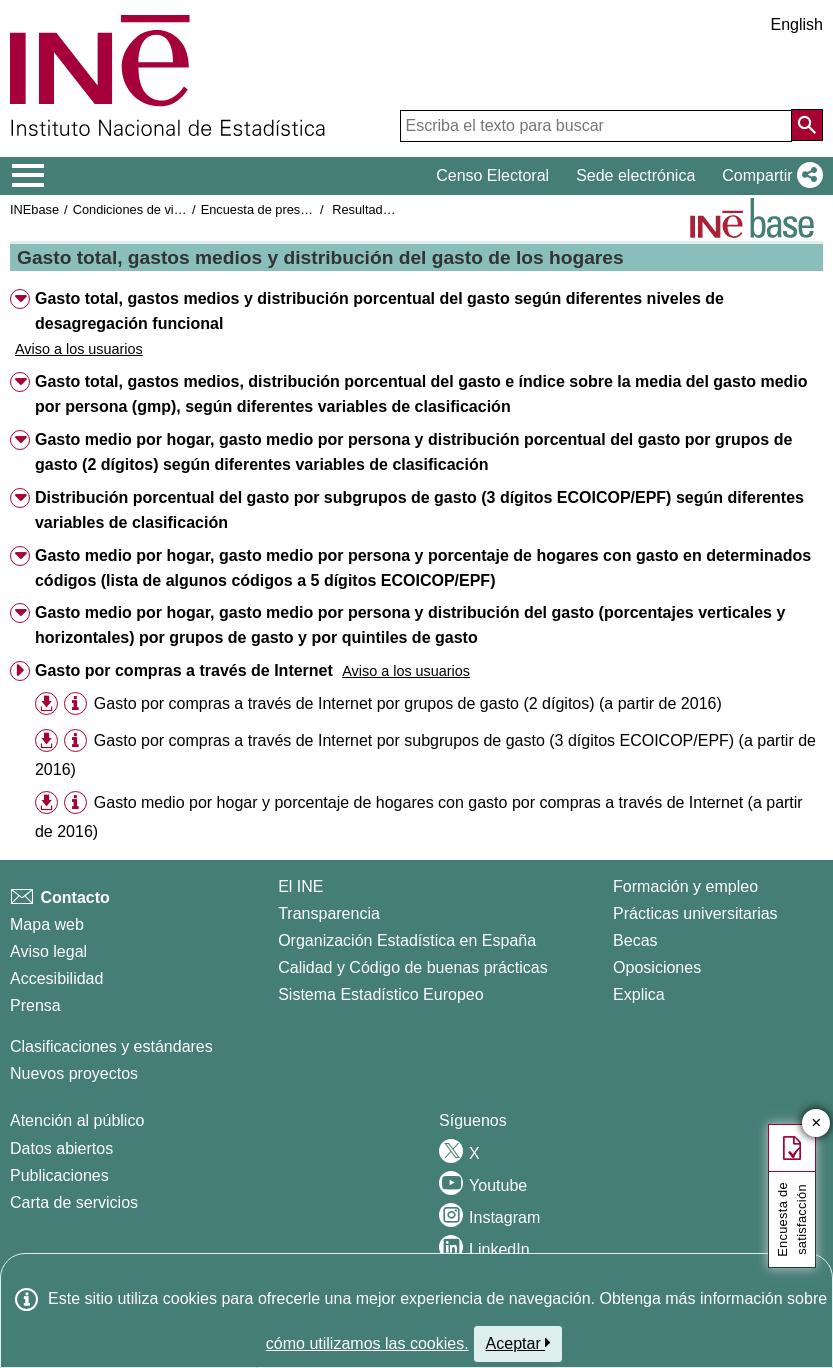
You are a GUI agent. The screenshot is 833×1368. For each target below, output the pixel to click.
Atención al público (77, 1120)
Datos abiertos (61, 1148)
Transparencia (329, 913)
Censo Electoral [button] (492, 175)
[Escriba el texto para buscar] (596, 126)
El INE (300, 886)
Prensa (35, 1005)
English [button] (797, 24)
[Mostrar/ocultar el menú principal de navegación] (28, 176)
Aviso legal (48, 951)
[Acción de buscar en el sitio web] (807, 125)
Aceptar (518, 1343)
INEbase (34, 209)
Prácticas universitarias (695, 913)
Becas (635, 940)
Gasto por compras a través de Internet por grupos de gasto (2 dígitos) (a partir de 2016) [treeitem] (408, 703)
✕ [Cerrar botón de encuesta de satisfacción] (816, 1123)
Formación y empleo (685, 886)
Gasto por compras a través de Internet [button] (184, 670)
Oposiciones (657, 967)
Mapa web (47, 924)
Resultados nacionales (396, 209)
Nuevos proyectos (74, 1073)
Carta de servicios (74, 1202)
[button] (768, 176)
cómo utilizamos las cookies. (367, 1343)
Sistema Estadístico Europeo (380, 994)
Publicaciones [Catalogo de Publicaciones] (59, 1175)
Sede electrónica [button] (635, 175)
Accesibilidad (56, 978)
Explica (639, 994)
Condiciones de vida (130, 209)
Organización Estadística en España (407, 940)
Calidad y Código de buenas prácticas (413, 967)
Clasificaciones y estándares (111, 1046)
